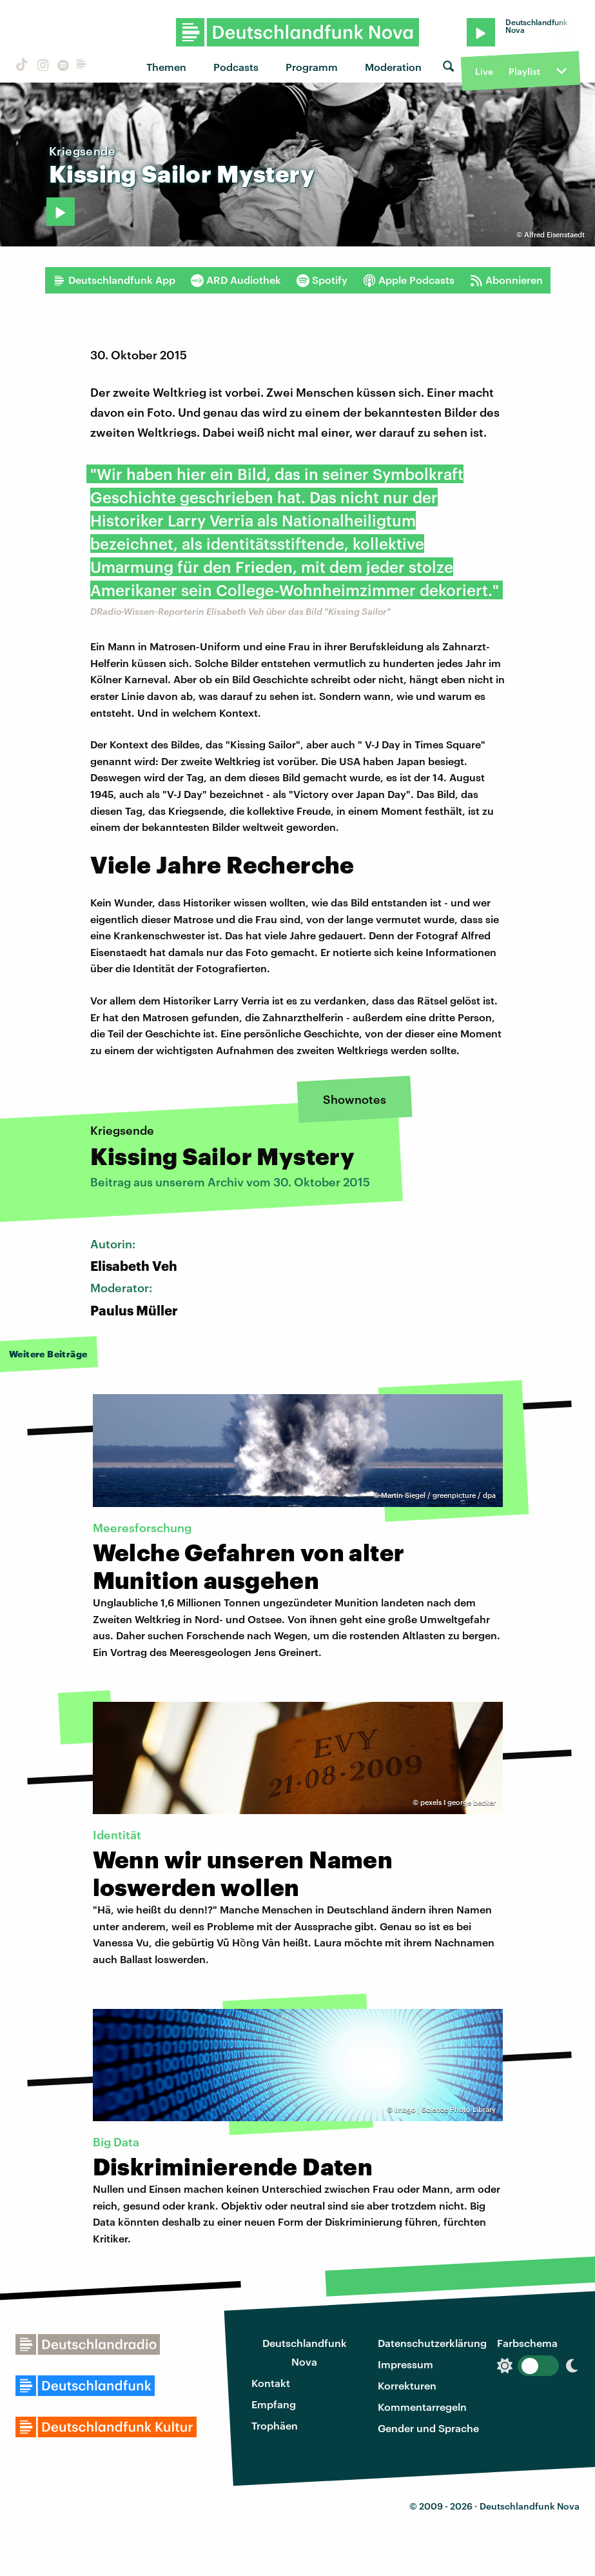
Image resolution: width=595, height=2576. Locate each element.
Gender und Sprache (428, 2428)
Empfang (273, 2404)
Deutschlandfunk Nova (304, 2352)
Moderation (393, 67)
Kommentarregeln (422, 2407)
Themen (166, 67)
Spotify (322, 280)
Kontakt (270, 2383)
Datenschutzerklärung (432, 2343)
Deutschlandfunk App (114, 280)
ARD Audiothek (236, 280)
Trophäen (274, 2425)
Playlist (524, 71)
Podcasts (235, 67)
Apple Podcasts (408, 280)
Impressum (405, 2364)
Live (484, 71)
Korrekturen (407, 2385)
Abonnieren (506, 280)
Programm (312, 67)
